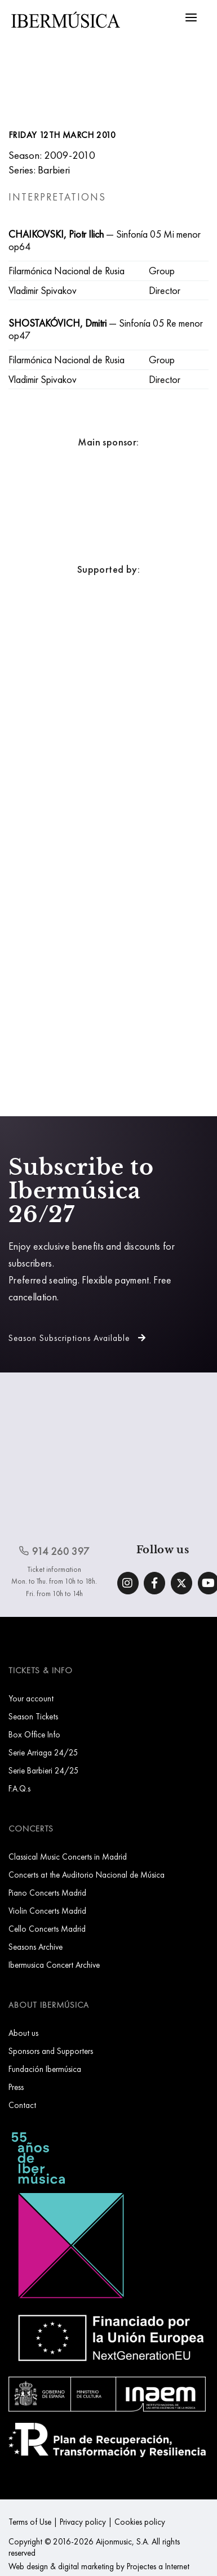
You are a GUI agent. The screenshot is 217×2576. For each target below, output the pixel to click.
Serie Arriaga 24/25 (43, 1752)
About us (23, 2032)
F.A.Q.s (19, 1788)
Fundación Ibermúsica (44, 2069)
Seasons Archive (35, 1946)
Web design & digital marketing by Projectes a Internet (98, 2566)
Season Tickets (33, 1716)
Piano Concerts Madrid (47, 1892)
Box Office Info (34, 1734)
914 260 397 (54, 1551)
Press (16, 2087)
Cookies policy (139, 2521)
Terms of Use (29, 2521)
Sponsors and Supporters (50, 2050)
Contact (22, 2105)
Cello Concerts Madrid (47, 1928)
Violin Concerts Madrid (47, 1910)
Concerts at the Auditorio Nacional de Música (86, 1874)
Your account (31, 1698)
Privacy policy (83, 2521)
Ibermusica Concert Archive (54, 1964)
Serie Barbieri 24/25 (43, 1770)
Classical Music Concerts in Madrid (67, 1856)
